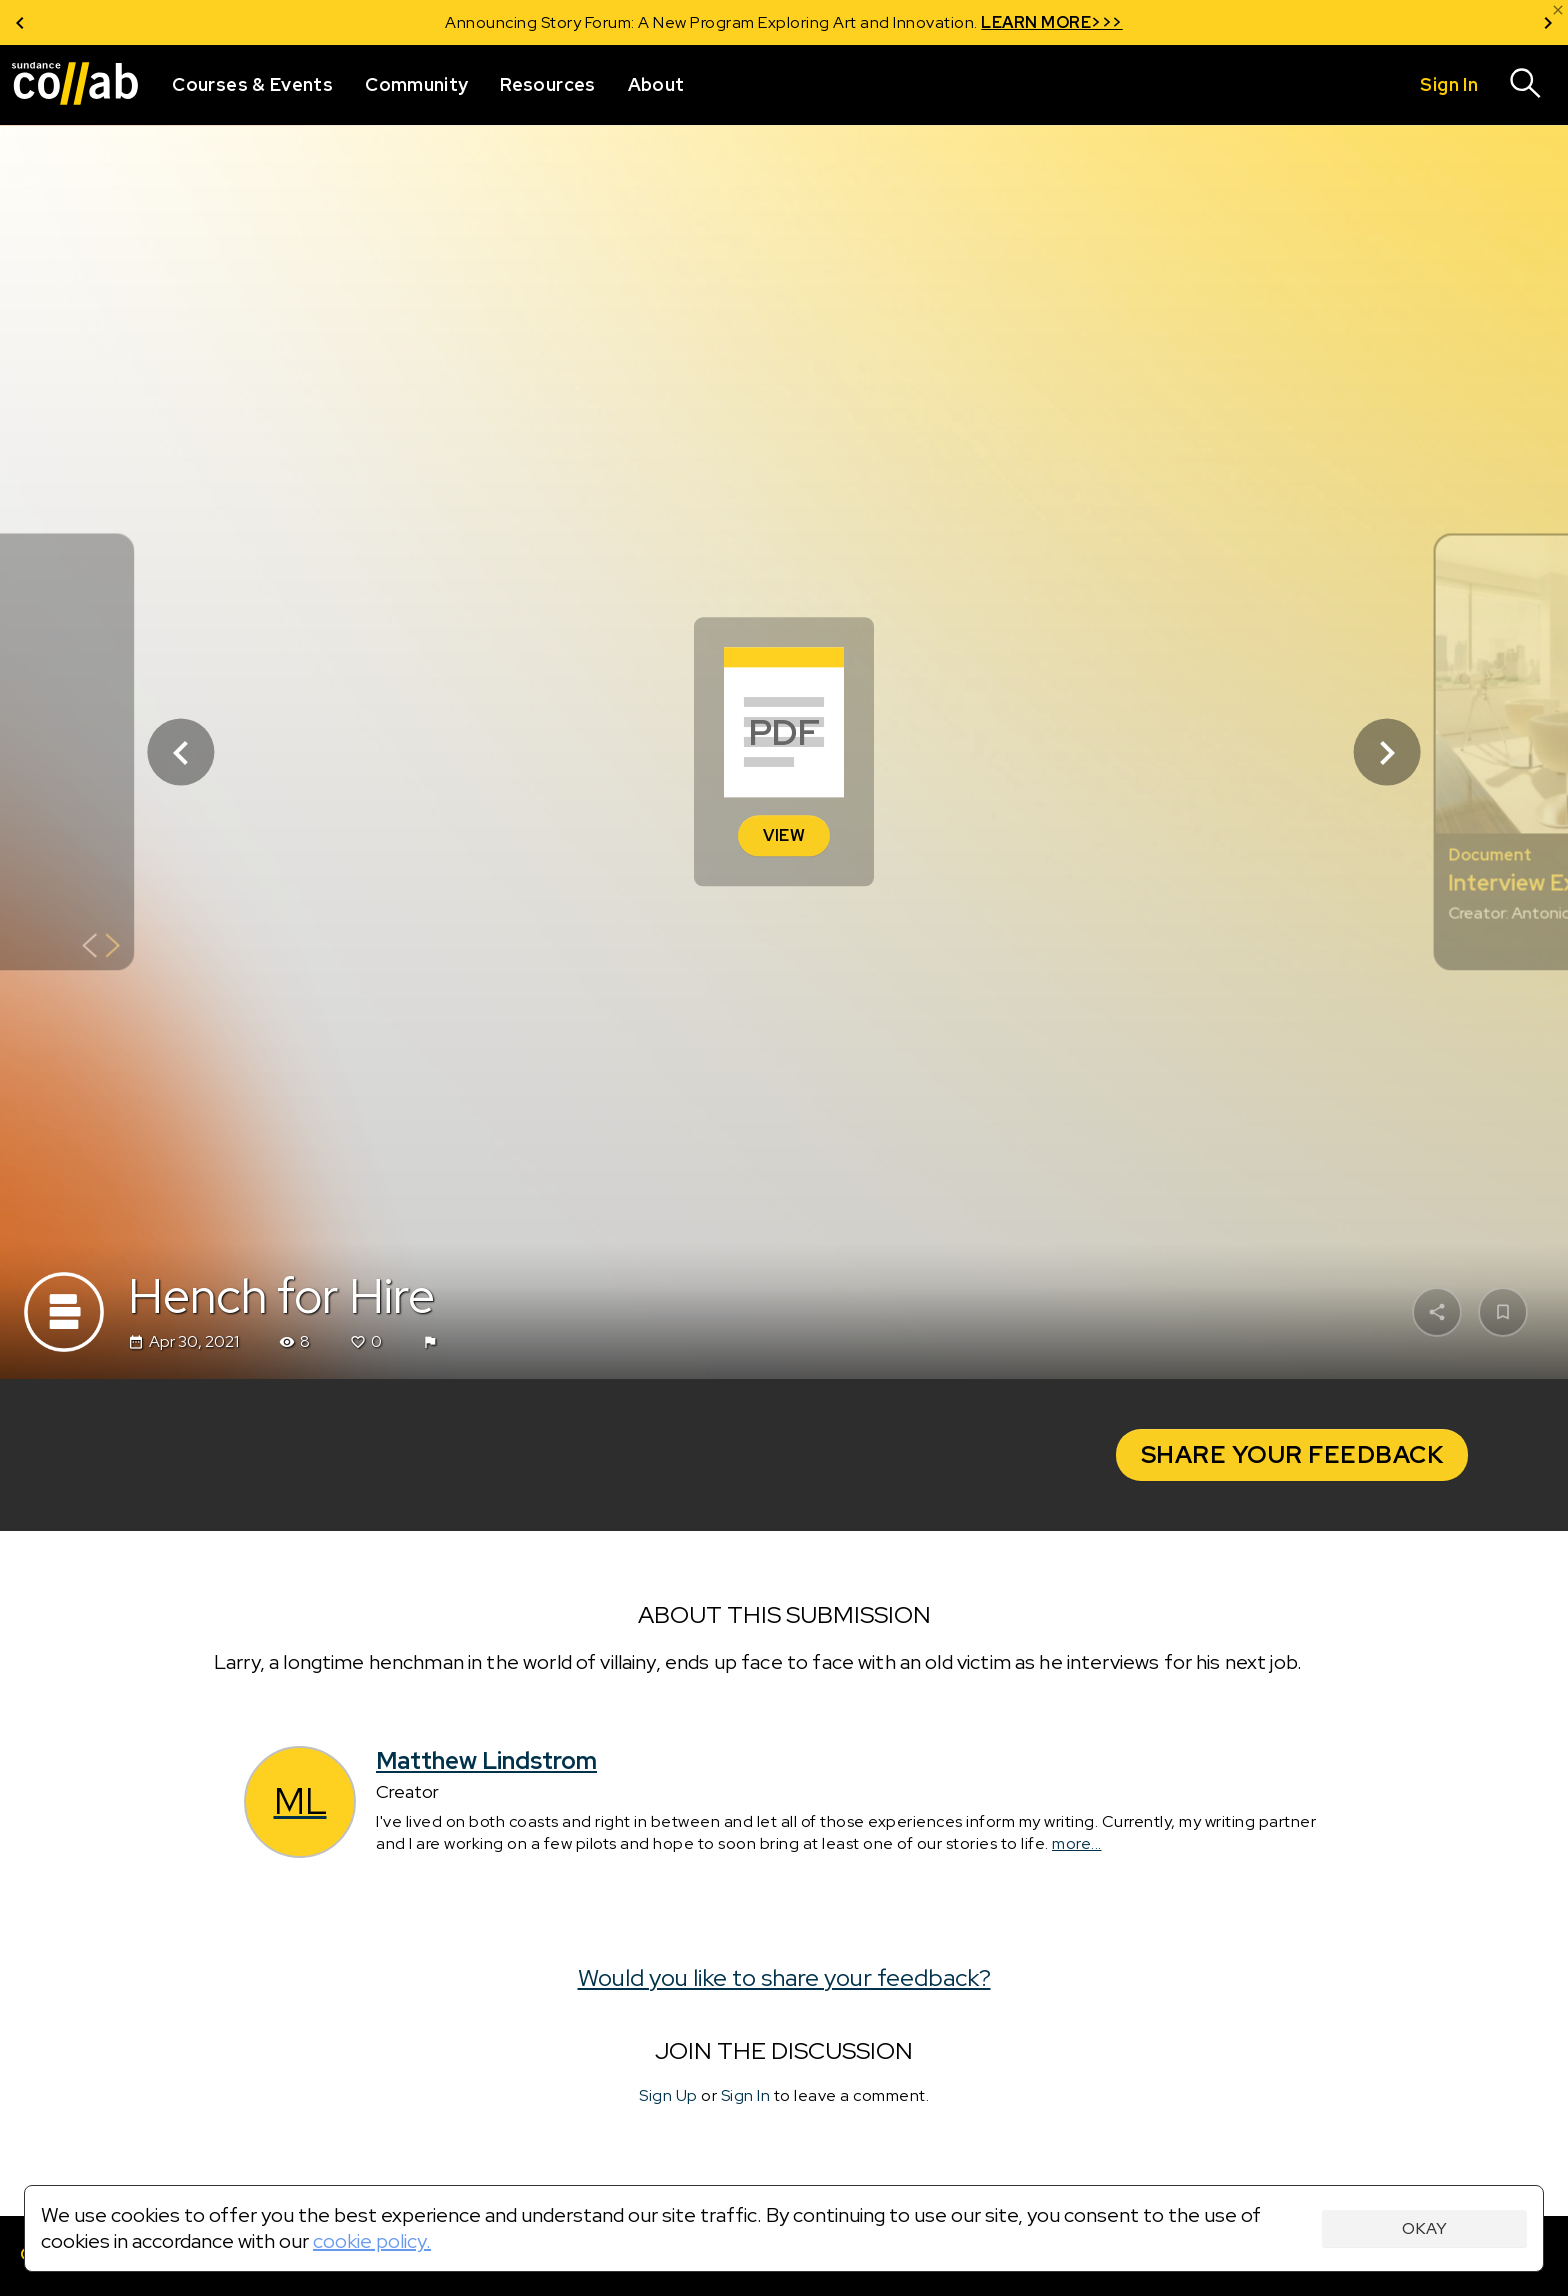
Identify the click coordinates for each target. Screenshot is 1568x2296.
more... (1077, 1843)
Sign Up (668, 2096)
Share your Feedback (1292, 1454)
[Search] (1526, 85)
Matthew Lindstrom (486, 1761)
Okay (1424, 2228)
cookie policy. (372, 2241)
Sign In (746, 2096)
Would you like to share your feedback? (784, 1977)
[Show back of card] (101, 948)
